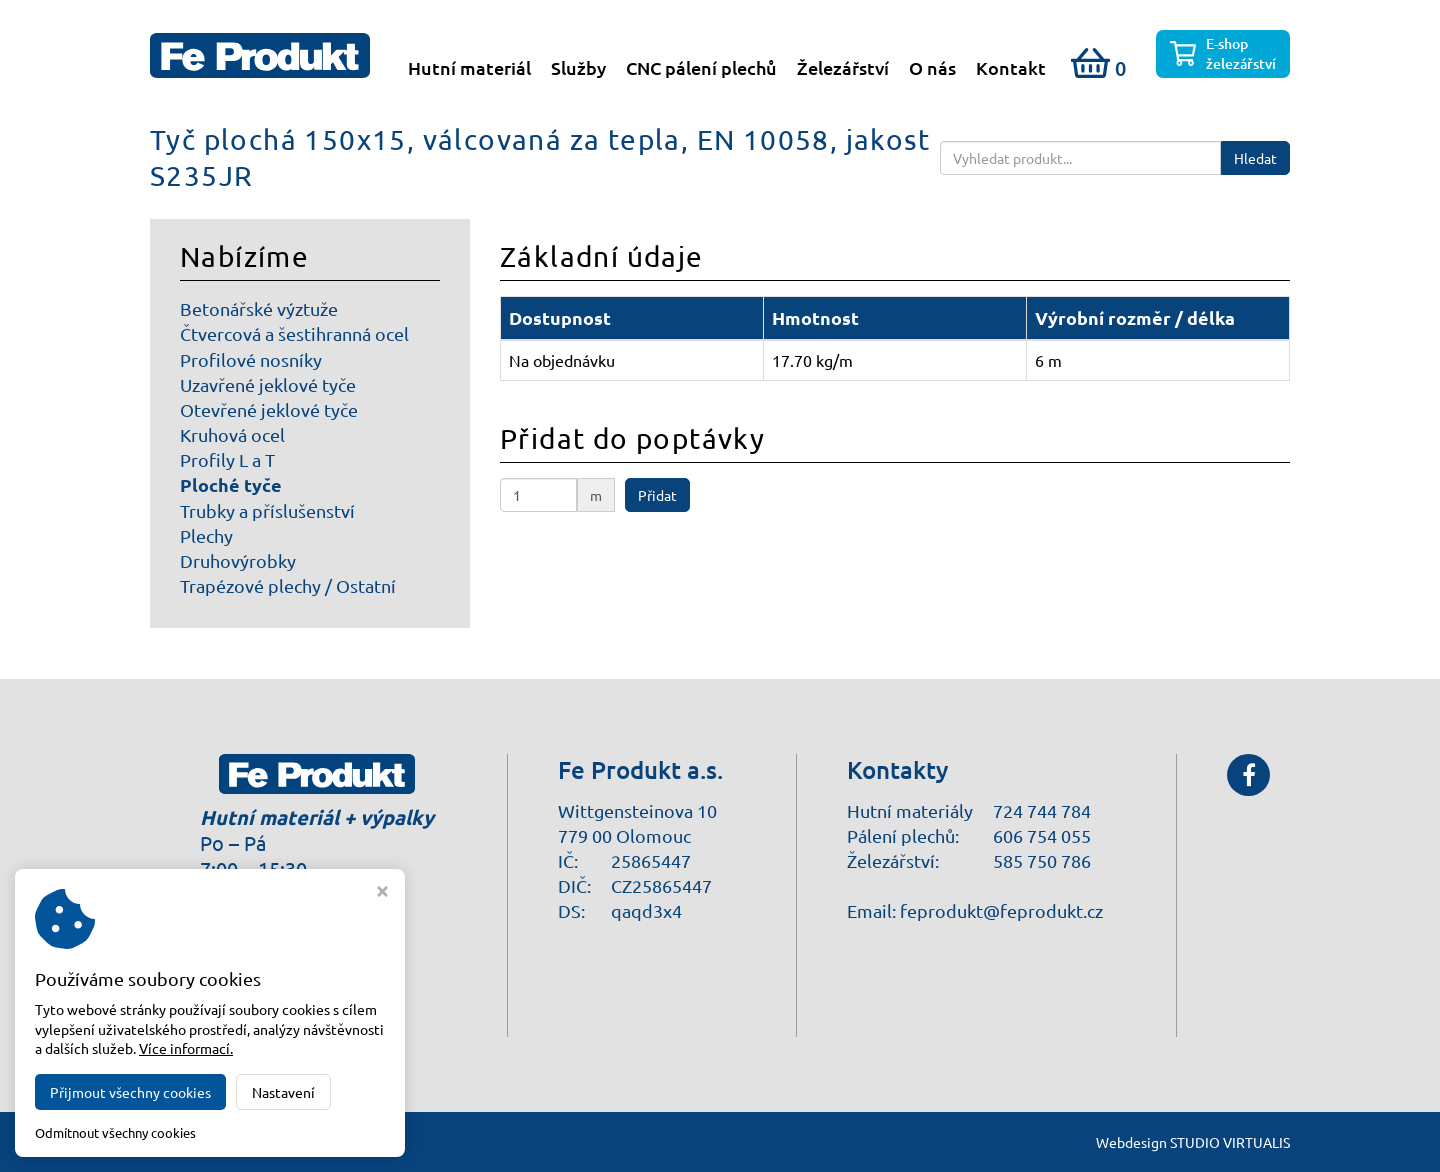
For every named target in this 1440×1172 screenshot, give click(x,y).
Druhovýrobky (238, 560)
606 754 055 (1042, 835)
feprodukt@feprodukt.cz (1001, 910)
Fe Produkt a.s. (314, 1142)
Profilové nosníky (251, 359)
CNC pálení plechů (701, 68)
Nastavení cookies (273, 1024)
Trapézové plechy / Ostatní (288, 585)
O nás (932, 68)
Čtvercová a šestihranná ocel (294, 333)
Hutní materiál (469, 68)
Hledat (1255, 158)
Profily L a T (227, 459)
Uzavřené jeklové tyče (268, 384)
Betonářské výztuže (259, 308)
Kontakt (1011, 68)
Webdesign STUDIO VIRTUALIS (1193, 1142)
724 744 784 (1042, 810)
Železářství (843, 68)
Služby (578, 68)
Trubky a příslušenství (267, 510)
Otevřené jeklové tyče (269, 409)
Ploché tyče (231, 484)
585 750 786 (1042, 860)
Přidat (657, 495)
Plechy (206, 535)
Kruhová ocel (232, 434)
